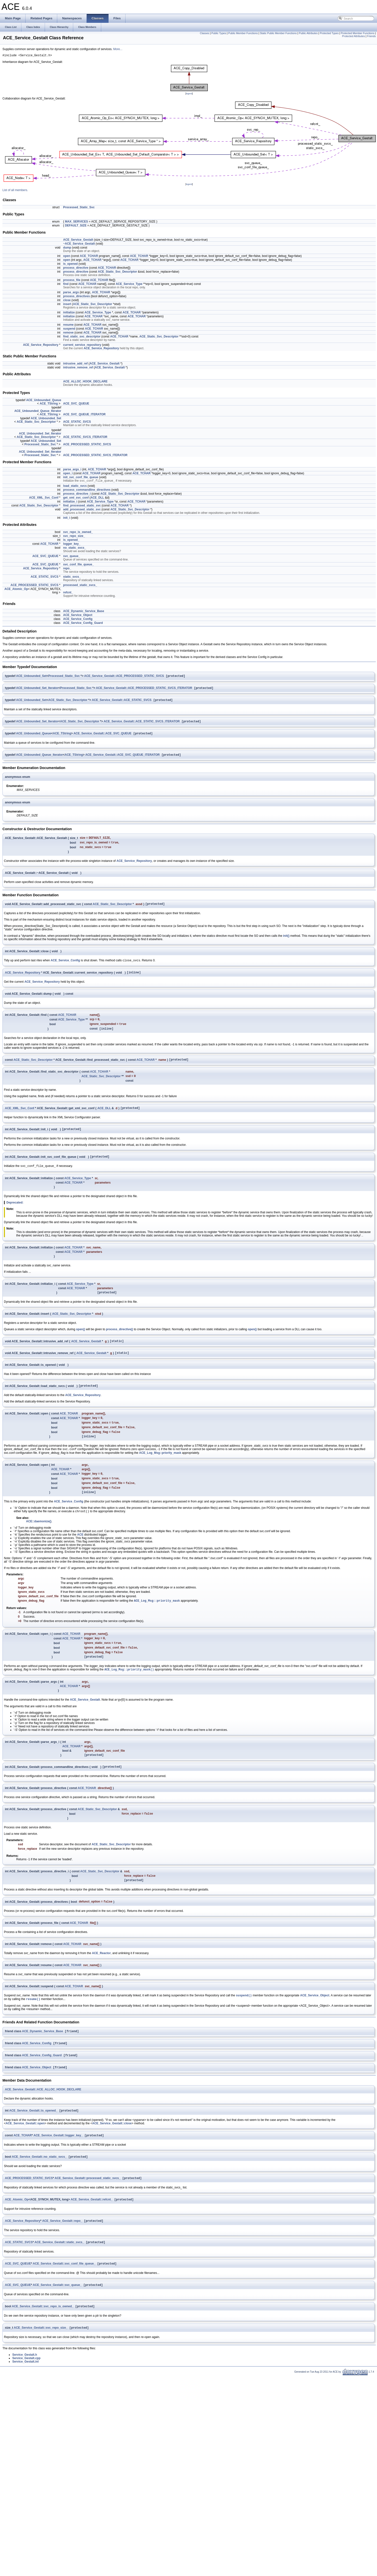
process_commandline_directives (87, 491)
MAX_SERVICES (76, 222)
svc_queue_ (71, 557)
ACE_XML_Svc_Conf (43, 499)
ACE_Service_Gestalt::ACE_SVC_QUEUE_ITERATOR (122, 759)
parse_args (71, 293)
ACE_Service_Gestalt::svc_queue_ (57, 2322)
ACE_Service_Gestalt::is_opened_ (33, 2144)
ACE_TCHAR (89, 256)
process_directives (76, 297)
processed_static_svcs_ (80, 586)
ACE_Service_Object (77, 616)
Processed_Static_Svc (79, 208)
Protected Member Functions (357, 33)
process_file (71, 280)
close (67, 301)
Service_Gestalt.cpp (26, 2396)
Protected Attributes (353, 36)
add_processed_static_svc (82, 510)
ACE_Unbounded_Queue (43, 401)
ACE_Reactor (101, 1983)
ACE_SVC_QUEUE (76, 404)
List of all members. (15, 191)
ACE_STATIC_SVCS (77, 422)
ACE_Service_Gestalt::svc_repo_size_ (41, 2366)
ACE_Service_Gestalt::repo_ (62, 2257)
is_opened (70, 264)
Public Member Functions (243, 33)
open (66, 256)
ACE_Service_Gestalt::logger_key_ (58, 2169)
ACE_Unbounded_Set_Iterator (40, 434)
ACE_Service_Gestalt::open (25, 2157)
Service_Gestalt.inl (25, 2400)
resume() (33, 2030)
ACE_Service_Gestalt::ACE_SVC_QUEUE (102, 737)
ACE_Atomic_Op (16, 590)
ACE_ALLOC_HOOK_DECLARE (85, 382)
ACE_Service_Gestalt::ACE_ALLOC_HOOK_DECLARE (43, 2122)
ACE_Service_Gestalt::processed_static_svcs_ (88, 2213)
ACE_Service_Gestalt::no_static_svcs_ (39, 2191)
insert (67, 305)
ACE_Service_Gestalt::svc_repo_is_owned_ (42, 2344)
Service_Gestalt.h (24, 2393)
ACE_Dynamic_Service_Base (83, 612)
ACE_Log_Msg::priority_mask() (129, 1695)
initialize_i (70, 502)
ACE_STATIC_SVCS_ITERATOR (85, 437)
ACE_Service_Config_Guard (83, 624)
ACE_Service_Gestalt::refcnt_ (91, 2235)
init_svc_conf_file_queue (80, 478)
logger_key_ (71, 545)
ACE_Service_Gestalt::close (112, 2157)
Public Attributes (308, 33)
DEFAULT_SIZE (75, 226)
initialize (69, 313)
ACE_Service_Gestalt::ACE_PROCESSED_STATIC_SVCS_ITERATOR (144, 690)
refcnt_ (68, 593)
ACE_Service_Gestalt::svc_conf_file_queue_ (64, 2300)
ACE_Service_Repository (40, 345)
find (66, 284)
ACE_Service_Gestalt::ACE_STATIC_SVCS (122, 702)
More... (117, 49)
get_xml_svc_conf (76, 499)
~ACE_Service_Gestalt (79, 244)
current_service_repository (82, 345)
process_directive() (119, 1343)
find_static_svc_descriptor (81, 337)
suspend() (244, 2026)
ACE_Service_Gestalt (78, 240)
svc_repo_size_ (74, 537)
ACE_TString (49, 404)
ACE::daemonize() (38, 1543)
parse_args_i (72, 470)
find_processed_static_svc (82, 506)
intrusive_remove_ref (78, 368)
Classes (204, 33)
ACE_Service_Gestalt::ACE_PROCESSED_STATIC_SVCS (124, 677)
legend (189, 94)
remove (68, 333)
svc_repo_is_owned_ (78, 533)
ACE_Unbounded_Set (46, 419)
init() (286, 942)
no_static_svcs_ (74, 549)
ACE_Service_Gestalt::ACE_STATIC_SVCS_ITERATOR (142, 724)
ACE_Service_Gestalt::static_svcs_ (59, 2279)
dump (67, 248)
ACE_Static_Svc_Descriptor (117, 272)
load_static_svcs (75, 487)
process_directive (75, 268)
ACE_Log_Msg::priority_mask (160, 1472)
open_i (68, 474)
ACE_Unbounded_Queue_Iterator (37, 411)
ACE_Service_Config (77, 620)
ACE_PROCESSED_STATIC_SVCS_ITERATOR (95, 456)
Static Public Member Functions (278, 33)
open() (80, 1343)
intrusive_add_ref (75, 364)
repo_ (67, 569)
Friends (371, 36)
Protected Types (329, 33)
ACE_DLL (97, 499)
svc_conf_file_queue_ (78, 565)
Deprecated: (14, 1215)
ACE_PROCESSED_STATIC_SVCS (87, 445)
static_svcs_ (72, 578)
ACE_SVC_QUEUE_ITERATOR (84, 415)
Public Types (218, 33)
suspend (69, 329)
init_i (66, 519)
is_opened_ (71, 541)
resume (68, 325)
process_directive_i (77, 495)
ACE (80, 1557)
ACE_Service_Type (129, 284)
